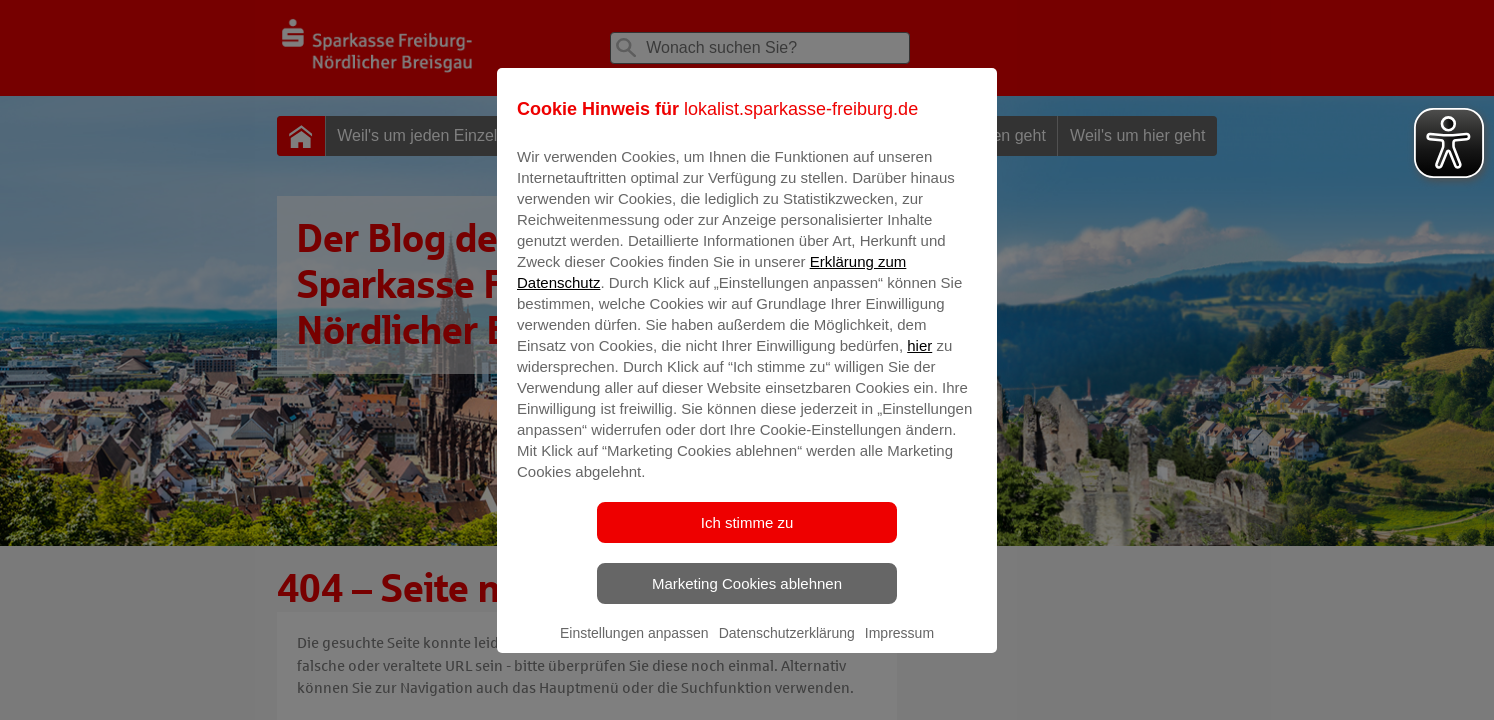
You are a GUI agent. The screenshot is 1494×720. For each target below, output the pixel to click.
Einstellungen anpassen (634, 647)
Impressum (899, 647)
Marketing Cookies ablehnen (747, 597)
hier (919, 359)
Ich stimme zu (747, 536)
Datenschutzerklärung (787, 647)
